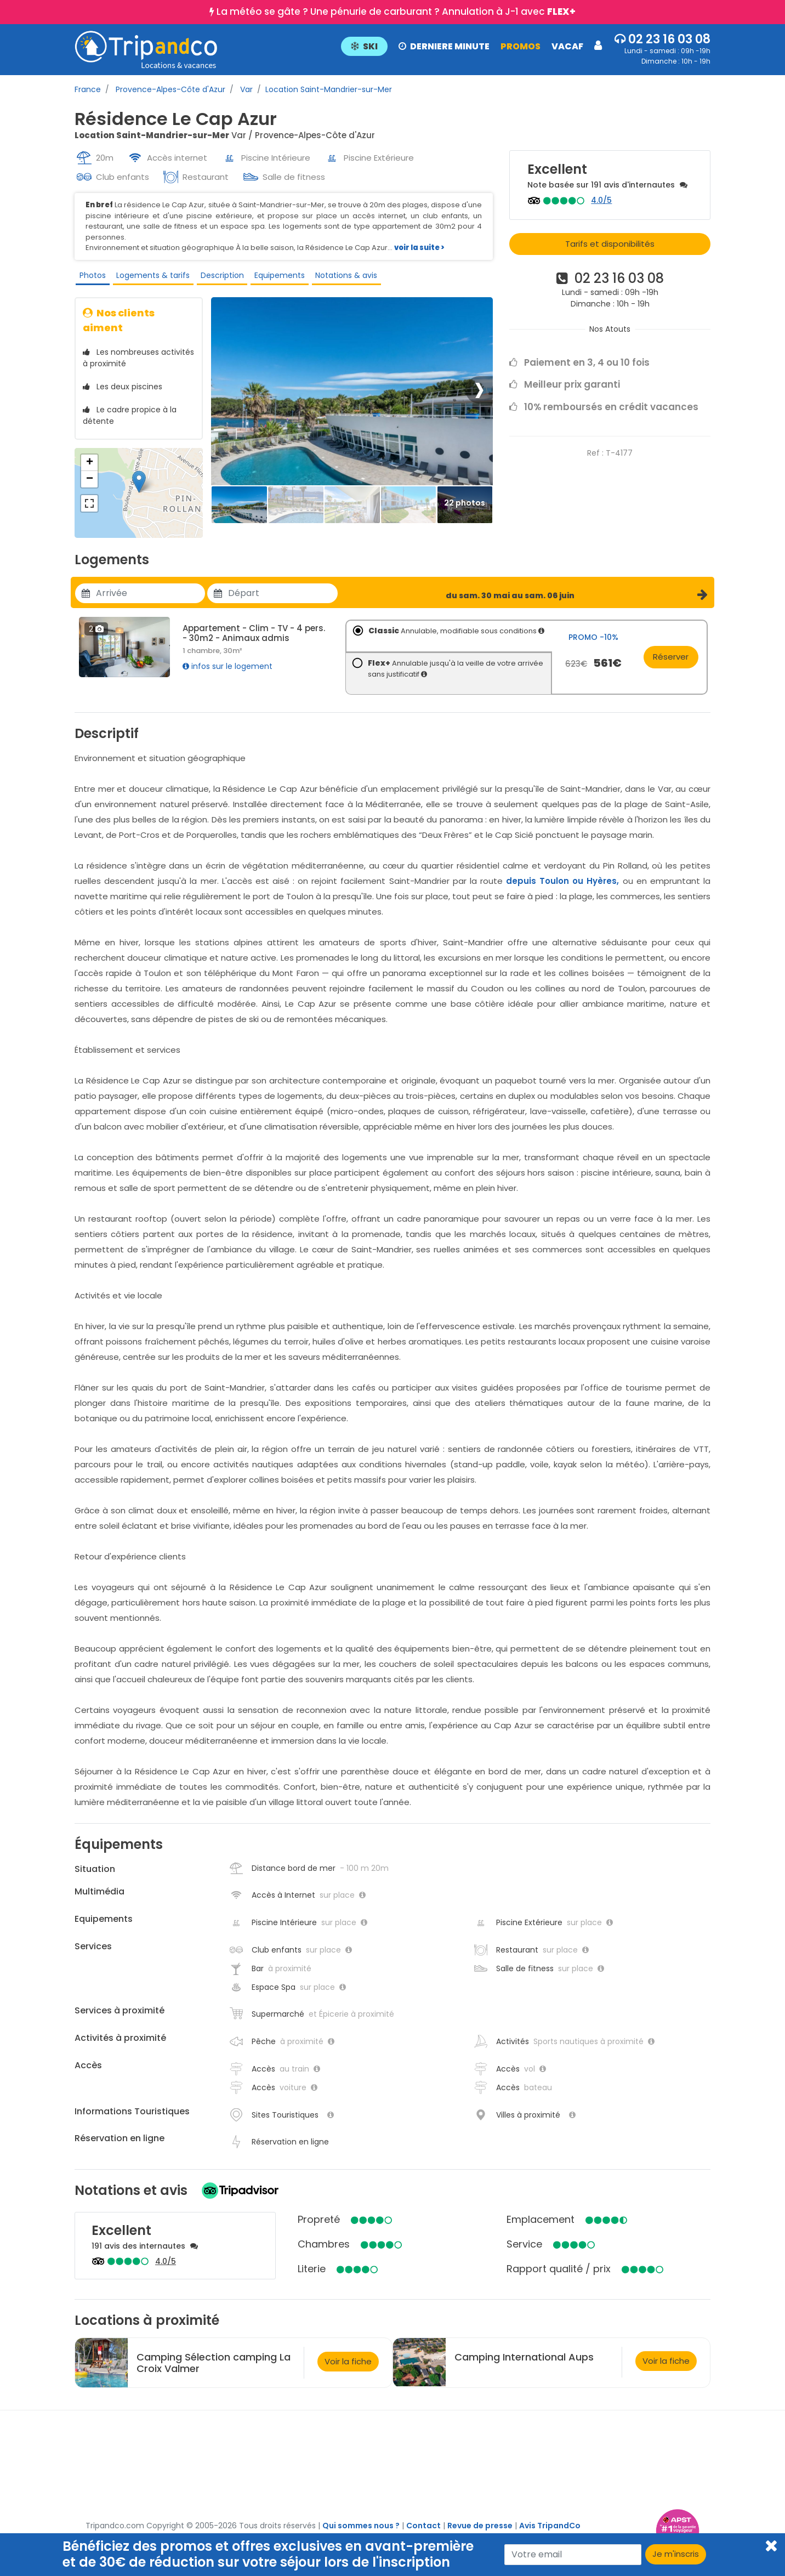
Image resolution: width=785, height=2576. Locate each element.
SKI (364, 46)
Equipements (275, 277)
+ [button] (89, 470)
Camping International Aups (524, 2364)
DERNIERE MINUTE (444, 46)
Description (218, 277)
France (88, 89)
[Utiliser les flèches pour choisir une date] (150, 601)
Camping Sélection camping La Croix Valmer (213, 2370)
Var (245, 89)
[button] (471, 45)
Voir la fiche (348, 2368)
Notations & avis (341, 277)
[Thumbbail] (239, 512)
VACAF (567, 46)
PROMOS (520, 46)
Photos (90, 277)
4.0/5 (601, 200)
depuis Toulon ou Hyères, (562, 888)
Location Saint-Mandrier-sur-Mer (328, 89)
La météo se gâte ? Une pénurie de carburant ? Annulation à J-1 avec (396, 11)
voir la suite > (419, 247)
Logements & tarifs (150, 277)
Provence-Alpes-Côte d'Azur (169, 89)
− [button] (89, 487)
